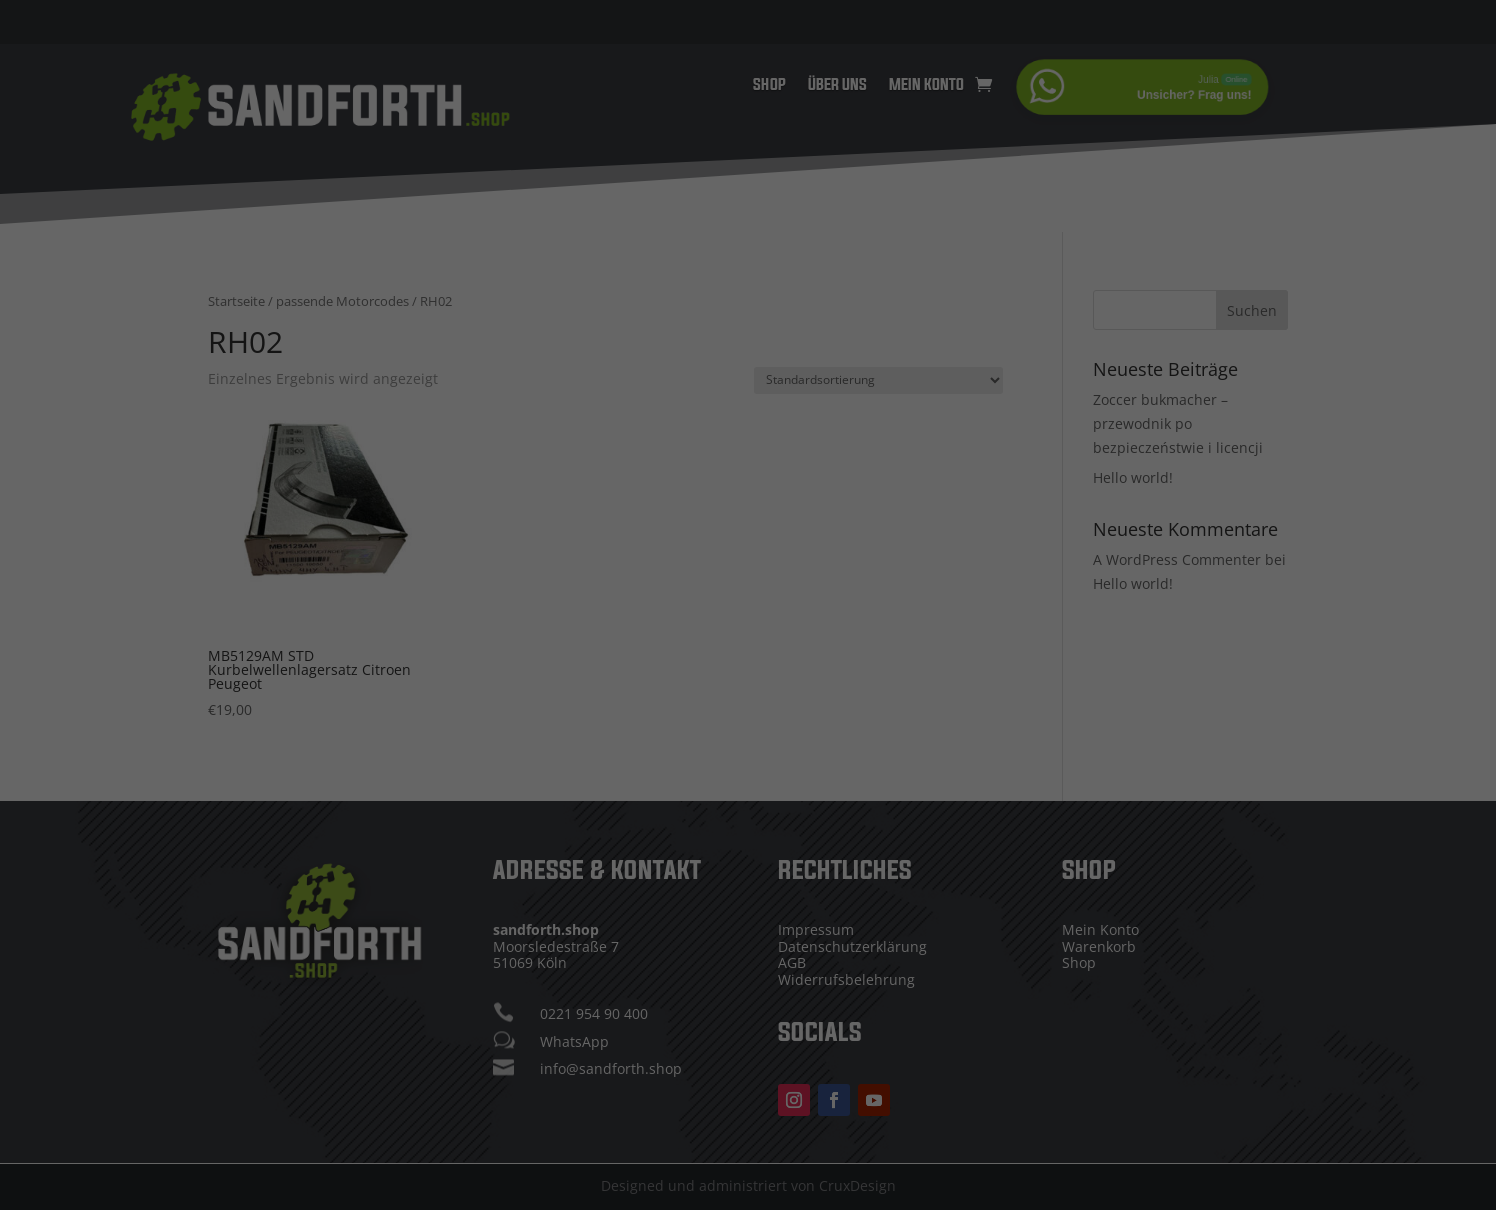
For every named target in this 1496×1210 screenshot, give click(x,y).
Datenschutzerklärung (877, 571)
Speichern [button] (748, 786)
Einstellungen (784, 590)
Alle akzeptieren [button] (748, 727)
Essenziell (601, 656)
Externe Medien (861, 656)
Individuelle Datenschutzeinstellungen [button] (748, 845)
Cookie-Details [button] (647, 888)
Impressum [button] (859, 888)
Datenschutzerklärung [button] (758, 888)
